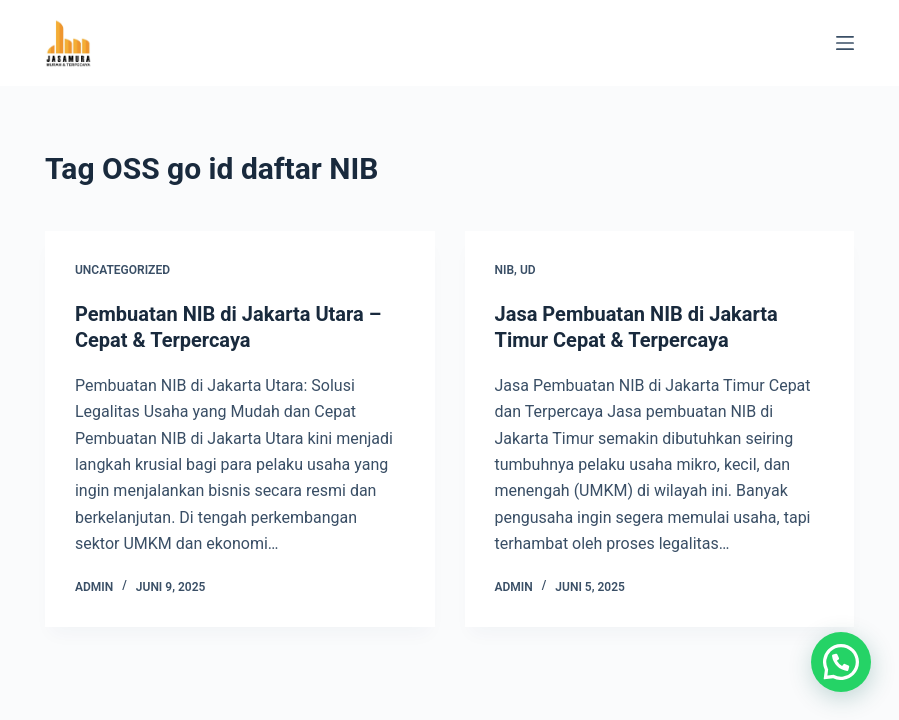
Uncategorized (122, 270)
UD (528, 270)
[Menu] (845, 43)
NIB (505, 270)
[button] (841, 662)
